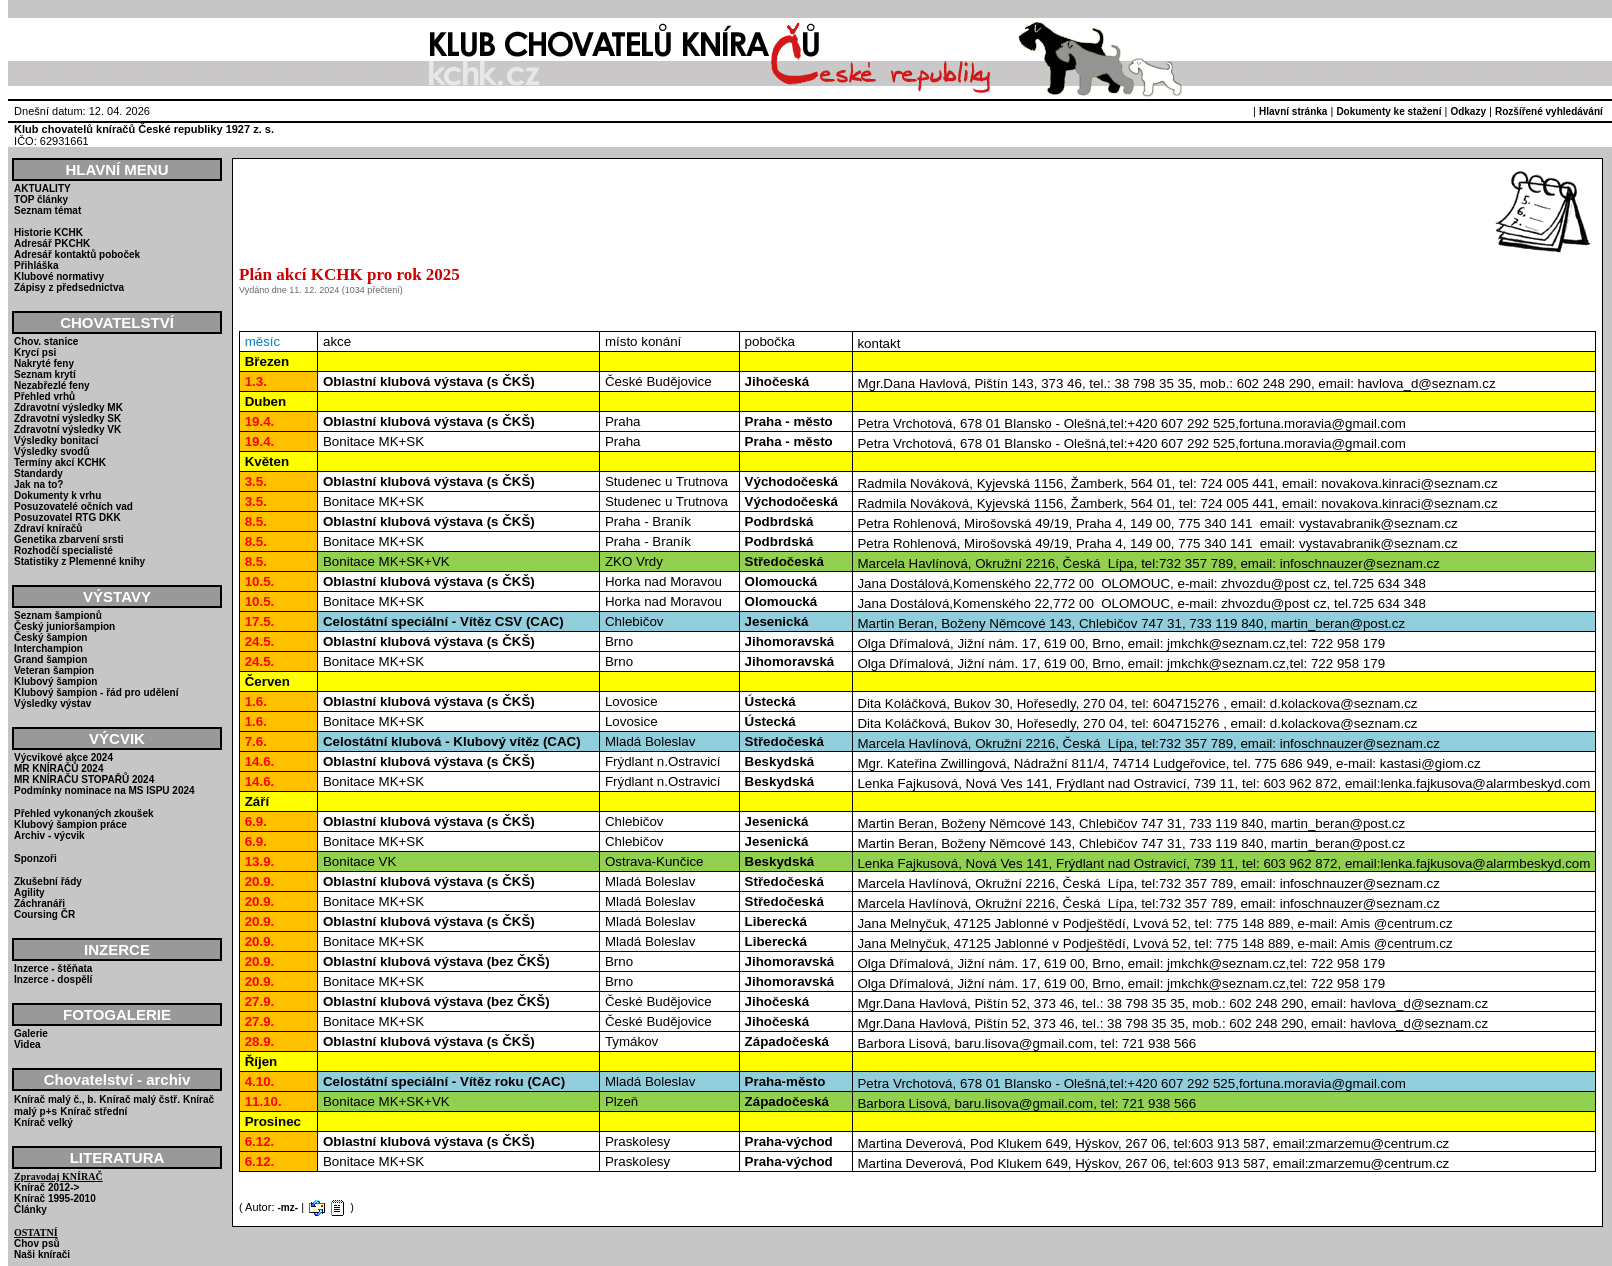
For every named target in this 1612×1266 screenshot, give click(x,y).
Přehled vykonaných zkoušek (84, 813)
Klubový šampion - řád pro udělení (96, 692)
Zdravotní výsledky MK (68, 407)
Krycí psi (35, 352)
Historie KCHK (48, 232)
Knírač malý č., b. (55, 1099)
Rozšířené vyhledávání (1549, 111)
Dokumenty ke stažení (1388, 111)
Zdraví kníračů (48, 528)
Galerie (31, 1033)
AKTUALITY (42, 188)
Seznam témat (47, 210)
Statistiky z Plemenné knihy (79, 561)
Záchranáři (39, 903)
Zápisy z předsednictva (69, 287)
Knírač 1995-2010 (55, 1198)
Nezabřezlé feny (52, 385)
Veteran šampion (54, 670)
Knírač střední (93, 1111)
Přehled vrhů (44, 396)
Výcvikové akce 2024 (63, 757)
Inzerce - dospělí (53, 979)
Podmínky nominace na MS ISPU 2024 (104, 790)
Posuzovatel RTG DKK (67, 517)
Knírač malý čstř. (139, 1099)
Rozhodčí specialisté (63, 550)
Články (30, 1209)
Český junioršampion (64, 626)
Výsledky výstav (52, 703)
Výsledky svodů (52, 451)
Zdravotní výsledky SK (67, 418)
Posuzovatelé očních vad (73, 506)
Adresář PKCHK (52, 243)
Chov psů (37, 1243)
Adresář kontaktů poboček (77, 254)
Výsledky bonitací (56, 440)
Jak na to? (38, 484)
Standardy (38, 473)
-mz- (288, 1207)
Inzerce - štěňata (53, 968)
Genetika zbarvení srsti (69, 539)
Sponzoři (35, 858)
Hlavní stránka (1293, 111)
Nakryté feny (44, 363)
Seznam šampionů (58, 615)
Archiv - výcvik (49, 835)
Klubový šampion (55, 681)
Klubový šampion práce (70, 824)
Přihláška (36, 265)
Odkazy (1468, 111)
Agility (29, 892)
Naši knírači (42, 1254)
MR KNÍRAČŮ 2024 (58, 768)
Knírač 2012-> (46, 1187)
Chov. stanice (46, 341)
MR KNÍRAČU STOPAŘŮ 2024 (84, 779)
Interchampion (48, 648)
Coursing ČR (44, 914)
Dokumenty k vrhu (57, 495)
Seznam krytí (45, 374)
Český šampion (50, 637)
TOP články (41, 199)
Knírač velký (43, 1122)
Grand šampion (50, 659)
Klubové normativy (59, 276)
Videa (27, 1044)
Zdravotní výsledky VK (67, 429)
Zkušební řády (48, 881)
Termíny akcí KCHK (60, 462)
